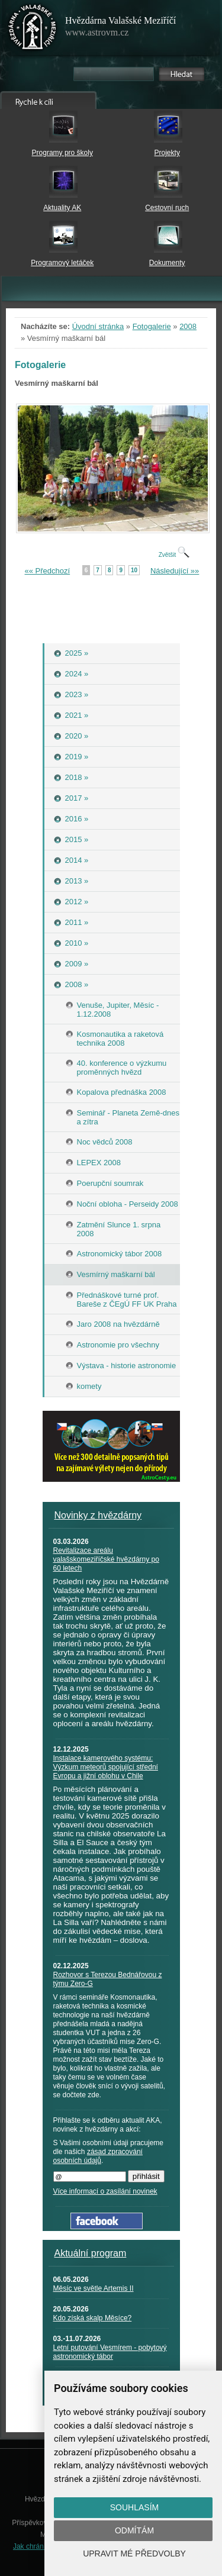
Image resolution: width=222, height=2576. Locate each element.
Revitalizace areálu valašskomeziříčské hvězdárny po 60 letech (106, 1559)
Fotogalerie (152, 326)
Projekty (167, 153)
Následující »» (174, 570)
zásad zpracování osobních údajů (98, 2156)
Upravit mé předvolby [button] (134, 2553)
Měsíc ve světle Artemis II (93, 2288)
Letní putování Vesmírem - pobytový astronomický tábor (110, 2352)
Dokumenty (167, 263)
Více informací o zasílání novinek (105, 2191)
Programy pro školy (62, 153)
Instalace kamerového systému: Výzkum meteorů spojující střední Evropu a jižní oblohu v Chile (105, 1767)
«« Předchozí (47, 570)
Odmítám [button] (134, 2530)
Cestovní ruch (167, 208)
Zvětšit (174, 555)
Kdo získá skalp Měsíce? (92, 2318)
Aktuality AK (62, 208)
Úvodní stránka (98, 326)
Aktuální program (90, 2253)
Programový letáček (62, 263)
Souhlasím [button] (134, 2507)
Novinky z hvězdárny (98, 1515)
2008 (188, 326)
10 (134, 570)
